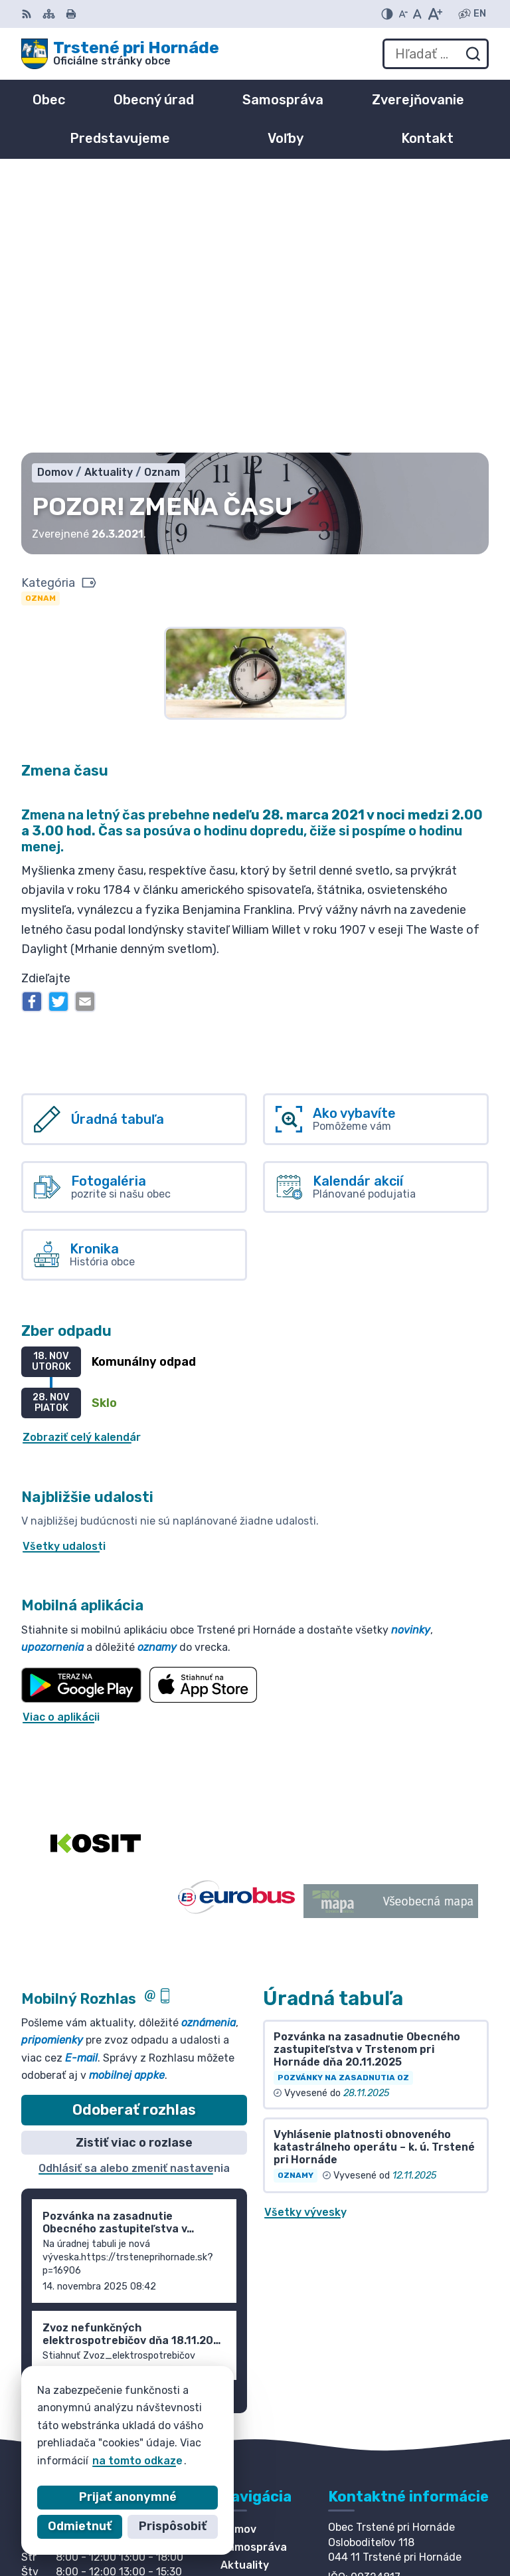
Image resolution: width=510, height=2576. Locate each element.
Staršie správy (72, 2119)
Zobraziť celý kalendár (82, 1162)
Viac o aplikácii (61, 1442)
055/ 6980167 (366, 2337)
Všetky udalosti (64, 1271)
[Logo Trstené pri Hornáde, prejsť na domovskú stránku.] (120, 54)
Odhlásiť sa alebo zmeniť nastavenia (134, 1894)
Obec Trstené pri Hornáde (176, 2442)
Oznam (40, 324)
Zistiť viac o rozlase (134, 1868)
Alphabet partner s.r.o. (218, 2429)
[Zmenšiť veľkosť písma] (403, 14)
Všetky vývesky (305, 1937)
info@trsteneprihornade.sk (401, 2353)
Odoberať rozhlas (134, 1835)
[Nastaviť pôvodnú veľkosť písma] (417, 14)
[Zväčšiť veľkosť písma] (434, 14)
